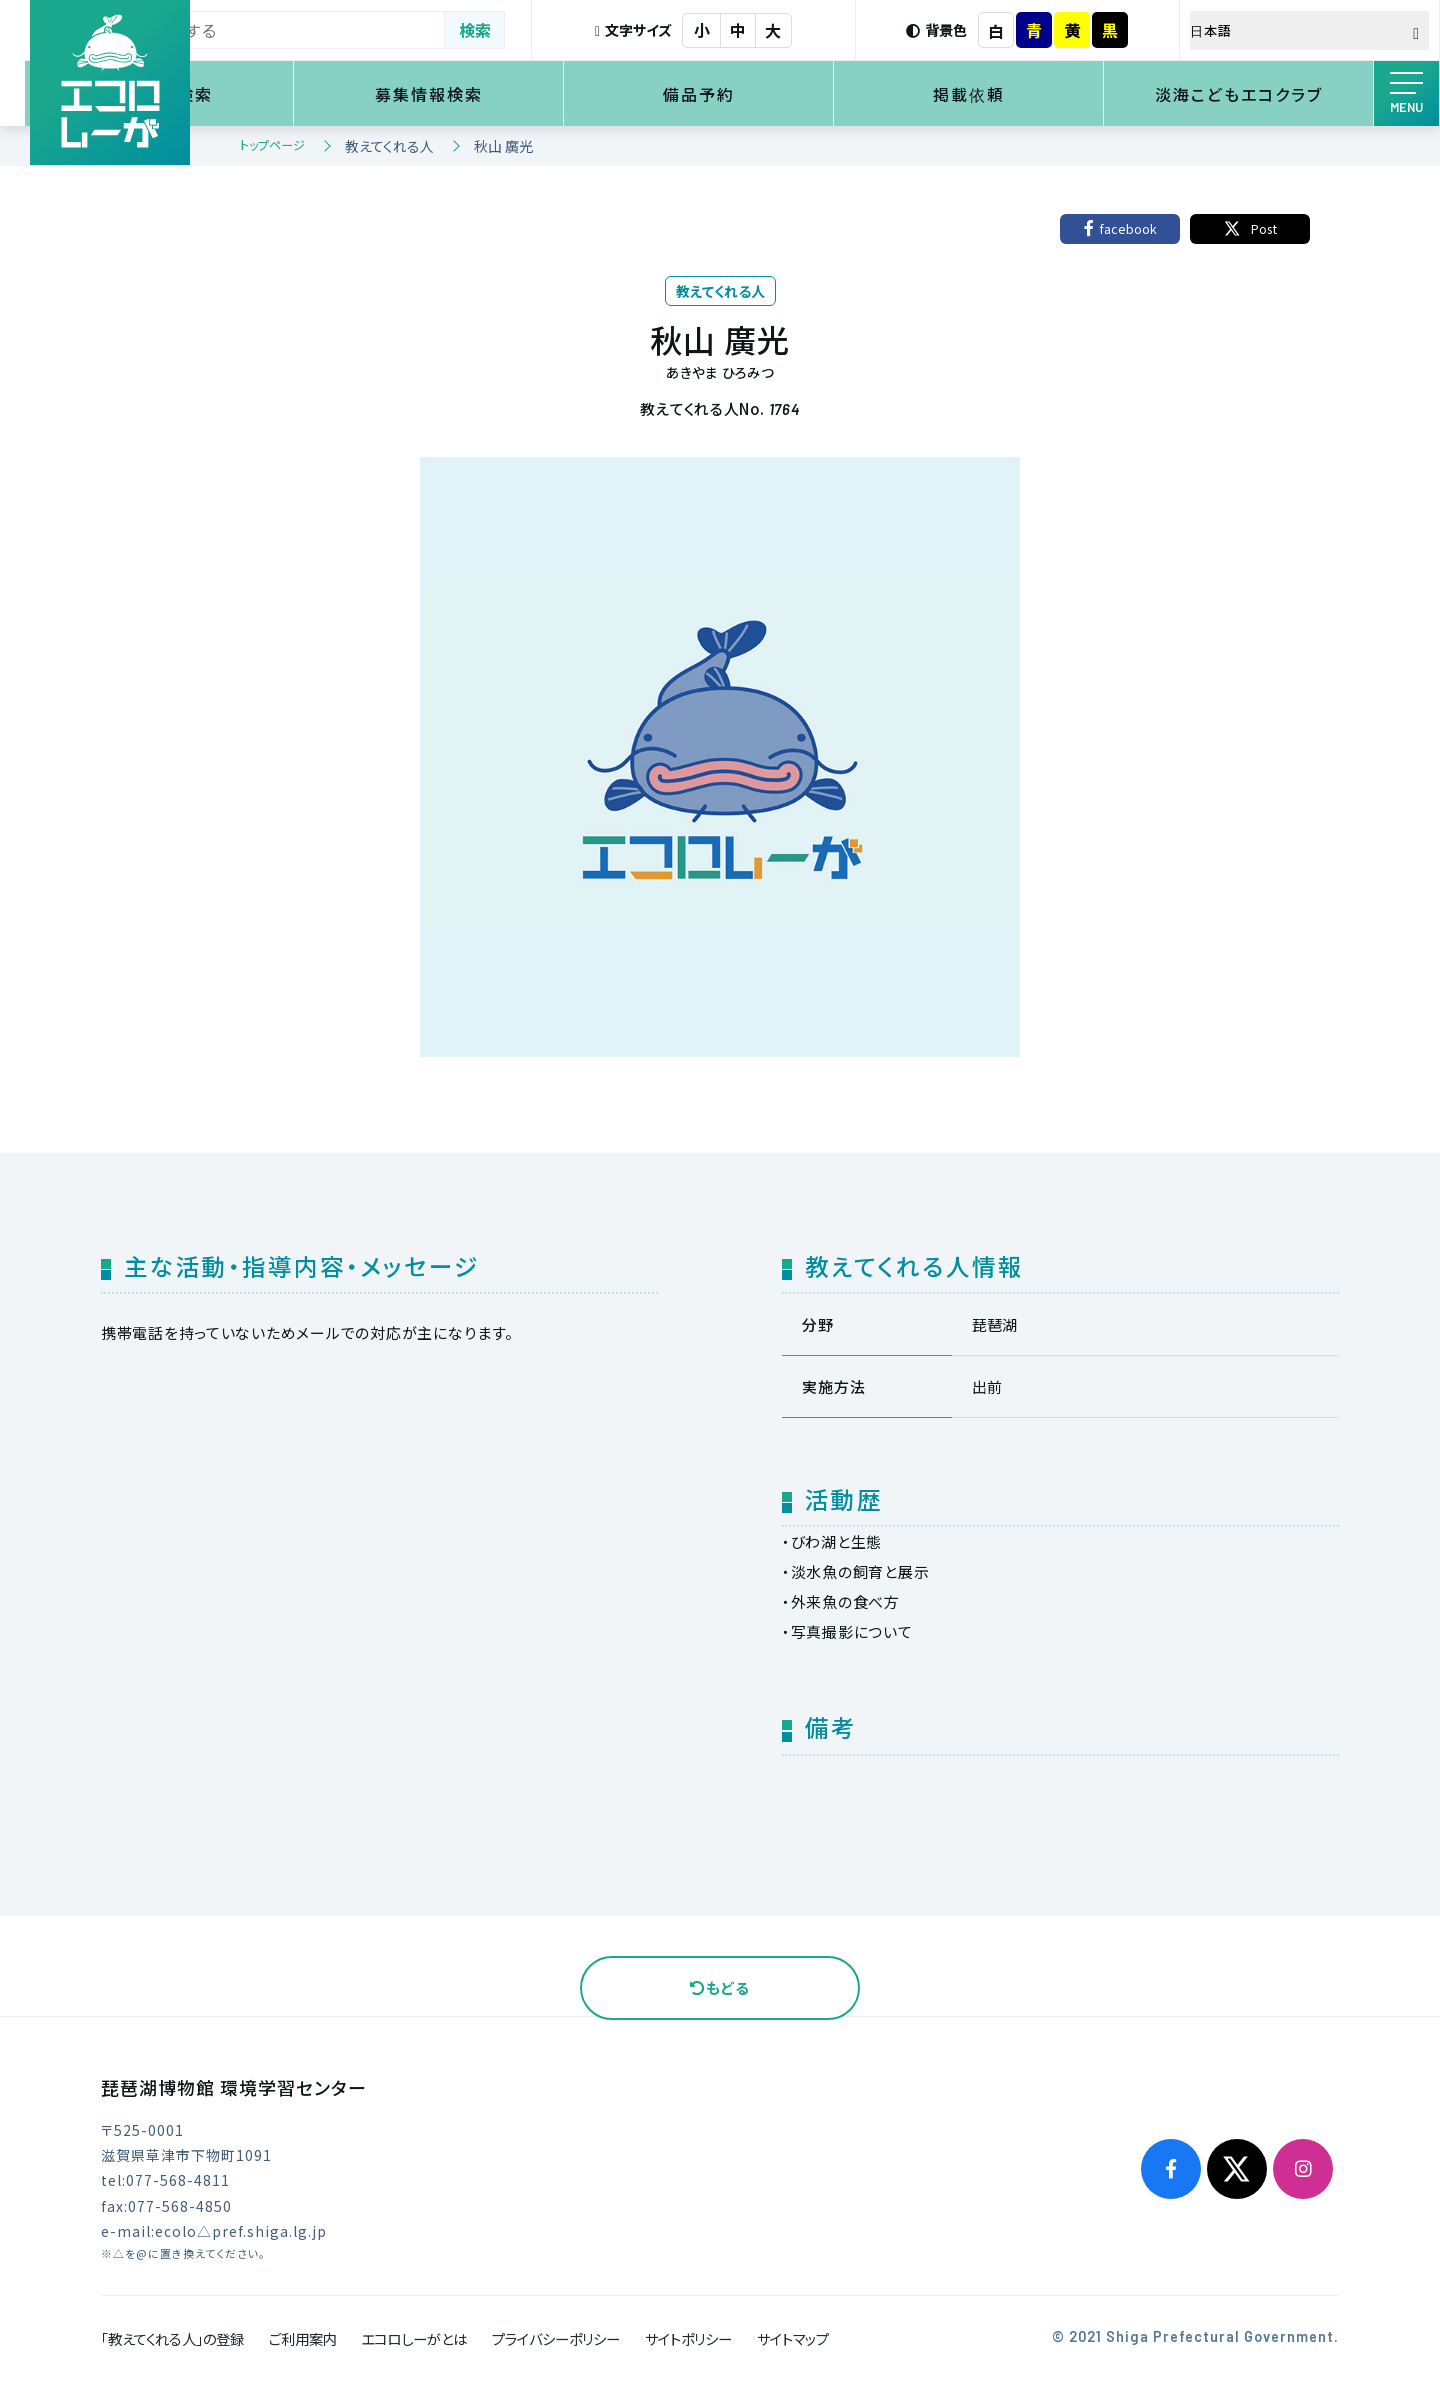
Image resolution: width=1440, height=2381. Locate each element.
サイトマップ (793, 2338)
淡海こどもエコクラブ (1255, 94)
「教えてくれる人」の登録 (172, 2338)
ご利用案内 (303, 2338)
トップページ (272, 144)
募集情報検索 (545, 94)
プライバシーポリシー (556, 2338)
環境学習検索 (308, 94)
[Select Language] (1325, 30)
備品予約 (781, 94)
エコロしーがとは (414, 2338)
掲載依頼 (1018, 94)
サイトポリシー (688, 2338)
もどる (720, 1987)
